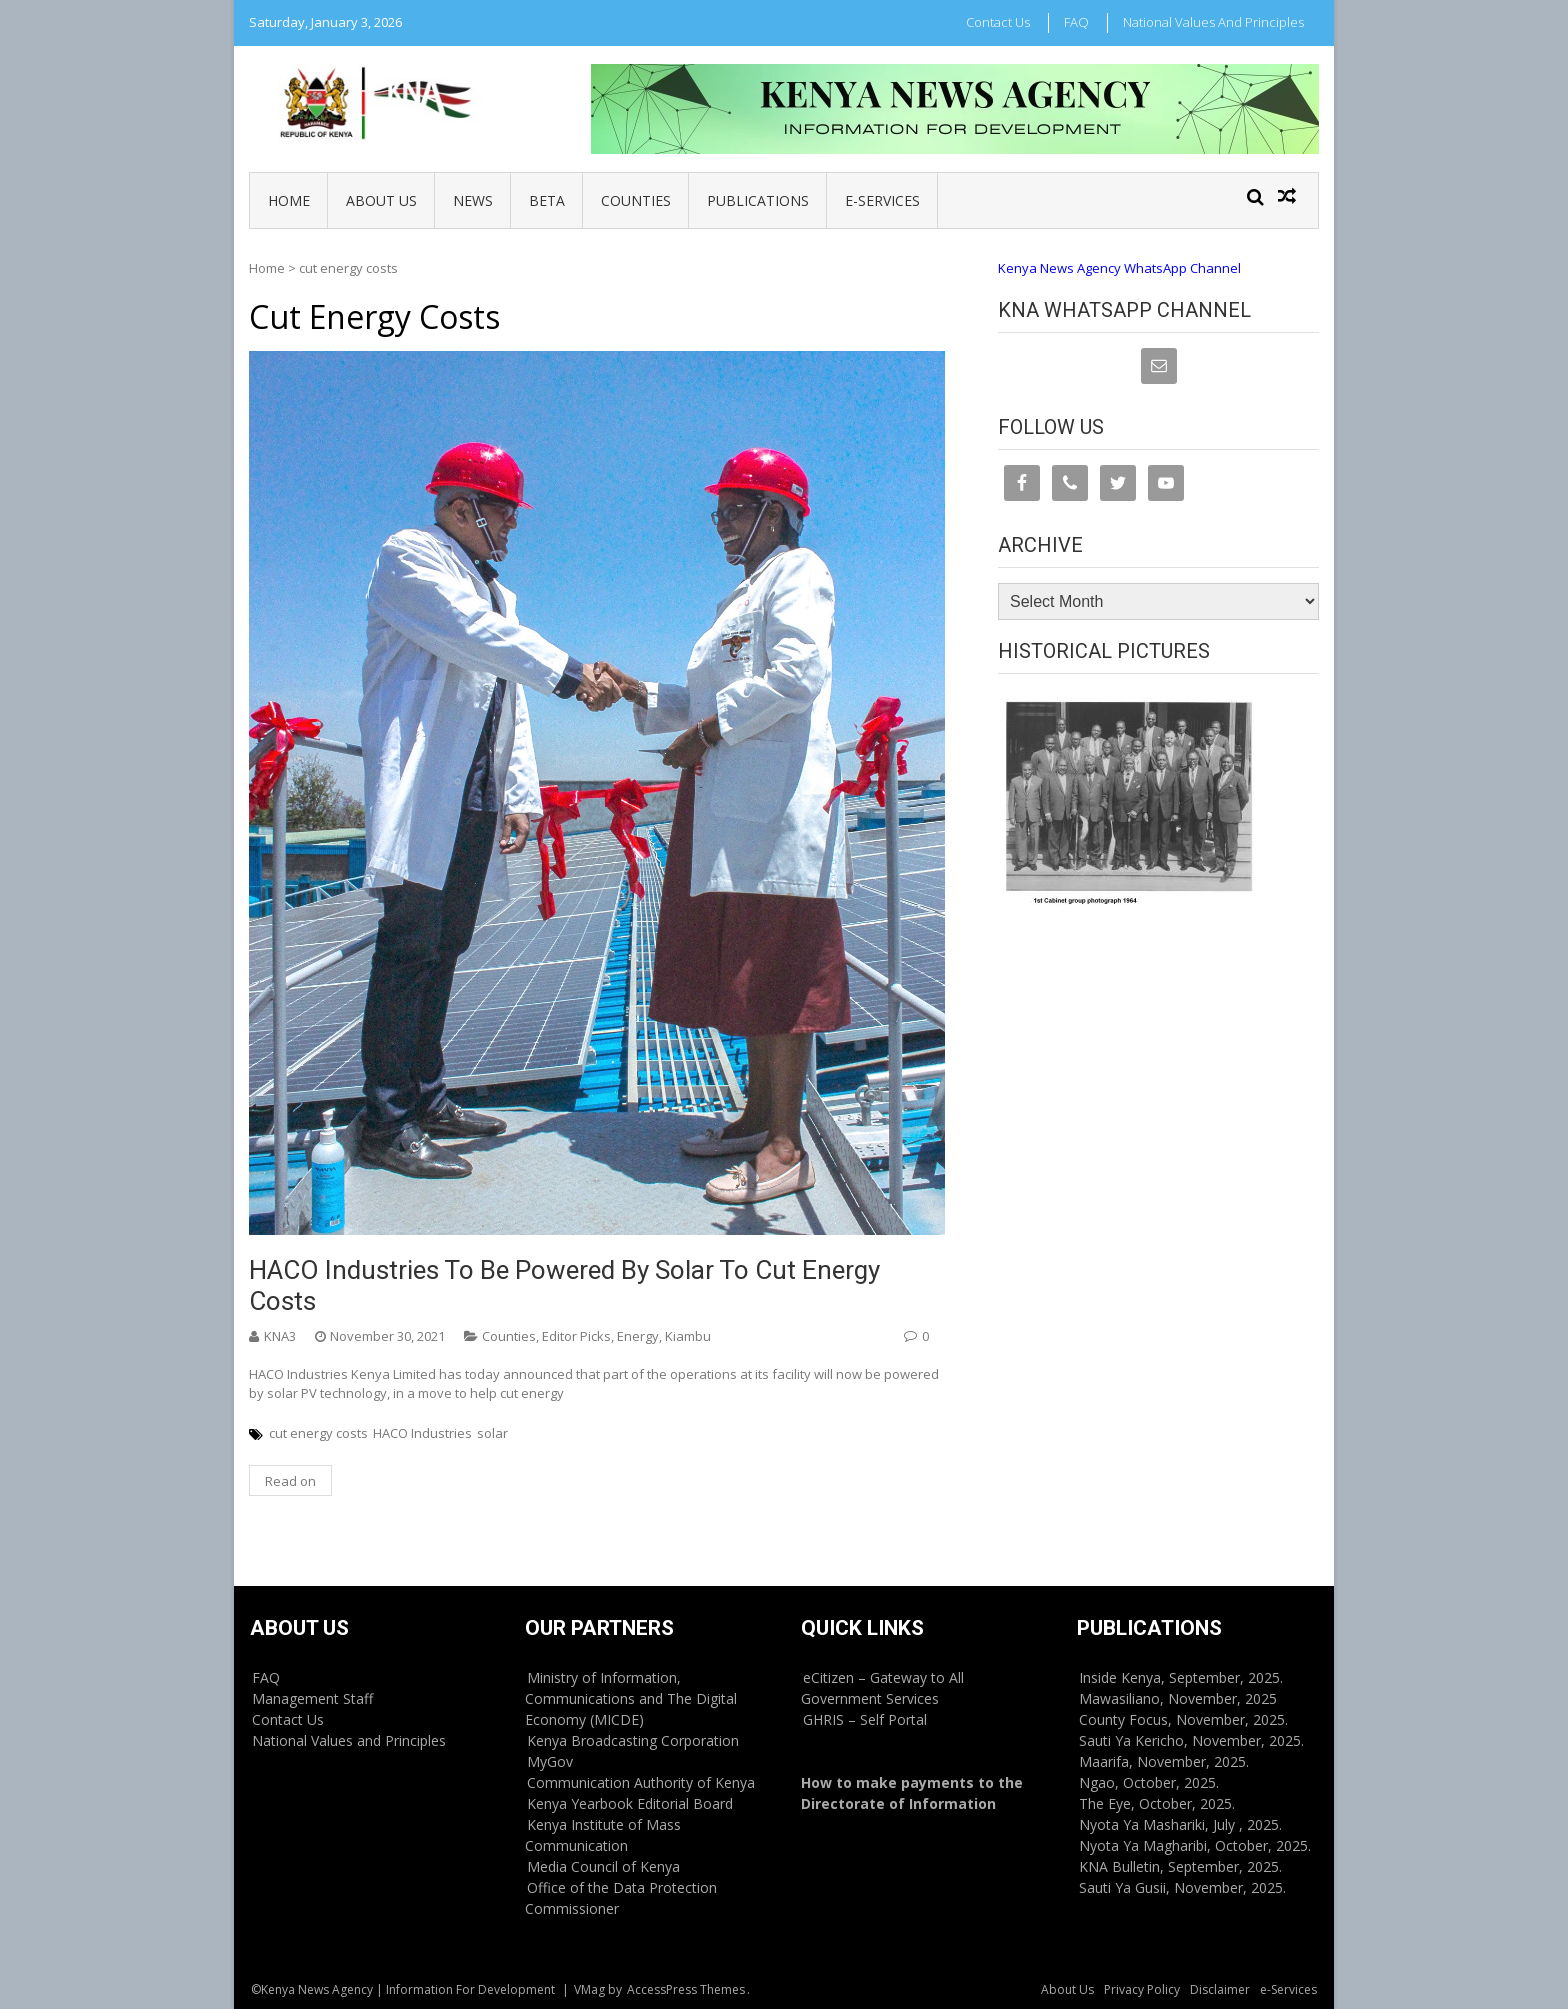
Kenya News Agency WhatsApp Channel (1119, 268)
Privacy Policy (1142, 1989)
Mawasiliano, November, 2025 (1178, 1698)
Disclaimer (1220, 1989)
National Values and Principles (1213, 22)
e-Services (882, 200)
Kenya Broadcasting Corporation (633, 1740)
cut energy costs (318, 1433)
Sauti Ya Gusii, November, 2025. (1182, 1887)
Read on (290, 1481)
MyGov (550, 1761)
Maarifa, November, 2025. (1164, 1761)
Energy (638, 1336)
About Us (381, 200)
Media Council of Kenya (603, 1866)
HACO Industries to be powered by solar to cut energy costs (564, 1285)
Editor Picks (576, 1336)
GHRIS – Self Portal (865, 1719)
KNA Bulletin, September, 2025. (1180, 1866)
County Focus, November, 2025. (1183, 1719)
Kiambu (688, 1336)
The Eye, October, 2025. (1157, 1803)
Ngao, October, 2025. (1149, 1782)
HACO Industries (422, 1433)
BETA (547, 200)
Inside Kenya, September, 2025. (1181, 1677)
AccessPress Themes (686, 1989)
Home (289, 200)
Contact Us (998, 22)
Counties (636, 200)
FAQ (1076, 22)
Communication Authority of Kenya (641, 1782)
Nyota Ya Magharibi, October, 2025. (1195, 1845)
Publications (758, 200)
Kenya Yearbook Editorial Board (630, 1803)
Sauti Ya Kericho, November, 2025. (1191, 1740)
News (473, 200)
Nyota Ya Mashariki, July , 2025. (1180, 1824)
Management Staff (312, 1698)
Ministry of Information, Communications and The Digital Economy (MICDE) (631, 1698)
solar (492, 1433)
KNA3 (280, 1336)
